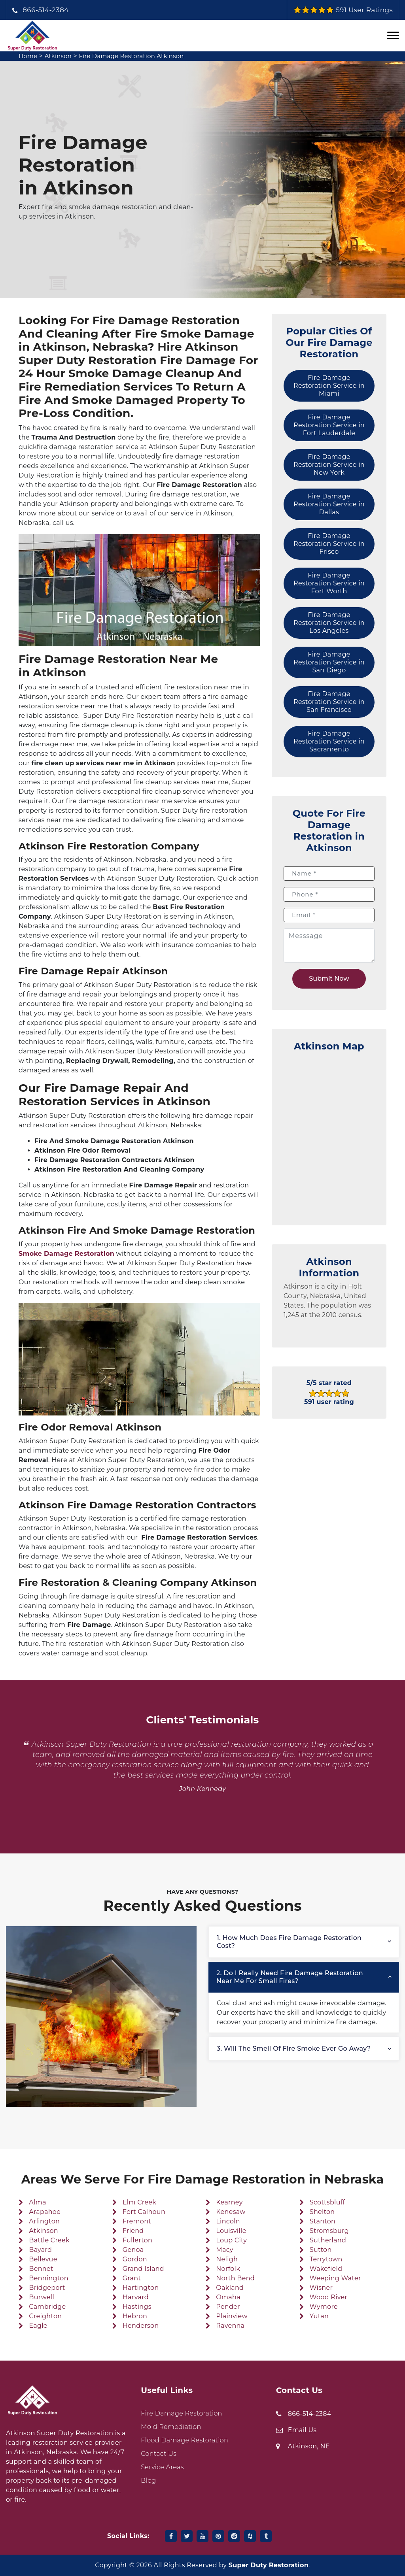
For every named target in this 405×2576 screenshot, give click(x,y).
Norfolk (228, 2268)
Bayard (40, 2249)
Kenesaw (230, 2212)
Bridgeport (47, 2287)
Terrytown (326, 2259)
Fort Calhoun (144, 2212)
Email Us (302, 2430)
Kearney (229, 2202)
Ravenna (230, 2325)
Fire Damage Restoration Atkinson (139, 56)
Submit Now (329, 978)
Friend (133, 2230)
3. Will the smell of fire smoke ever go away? (294, 2048)
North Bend (235, 2278)
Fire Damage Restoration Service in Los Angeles (329, 622)
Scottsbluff (327, 2202)
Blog (148, 2480)
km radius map (329, 1134)
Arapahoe (45, 2212)
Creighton (45, 2316)
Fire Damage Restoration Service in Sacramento (329, 741)
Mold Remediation (171, 2427)
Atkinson (60, 56)
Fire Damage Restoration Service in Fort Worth (329, 583)
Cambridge (47, 2306)
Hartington (141, 2287)
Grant (132, 2278)
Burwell (41, 2297)
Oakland (230, 2287)
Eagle (38, 2325)
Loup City (231, 2240)
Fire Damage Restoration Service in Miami (329, 385)
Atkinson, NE (309, 2446)
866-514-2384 (46, 10)
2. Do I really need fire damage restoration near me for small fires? (289, 1977)
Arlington (44, 2221)
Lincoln (228, 2221)
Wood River (328, 2297)
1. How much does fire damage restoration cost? (289, 1941)
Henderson (141, 2325)
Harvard (136, 2297)
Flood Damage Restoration (184, 2440)
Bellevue (43, 2259)
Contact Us (158, 2453)
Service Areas (162, 2467)
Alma (37, 2202)
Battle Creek (49, 2240)
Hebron (135, 2316)
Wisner (321, 2287)
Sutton (321, 2249)
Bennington (48, 2278)
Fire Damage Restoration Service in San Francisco (329, 701)
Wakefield (326, 2268)
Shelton (322, 2212)
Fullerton (137, 2240)
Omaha (228, 2297)
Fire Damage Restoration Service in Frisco (329, 543)
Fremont (137, 2221)
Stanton (322, 2221)
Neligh (227, 2259)
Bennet (41, 2268)
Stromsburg (329, 2230)
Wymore (324, 2306)
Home (29, 56)
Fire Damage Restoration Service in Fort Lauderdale (329, 425)
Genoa (133, 2249)
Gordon (135, 2259)
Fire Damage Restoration (181, 2413)
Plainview (231, 2316)
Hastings (137, 2306)
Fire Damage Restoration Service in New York (329, 464)
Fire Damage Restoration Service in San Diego (329, 662)
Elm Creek (139, 2202)
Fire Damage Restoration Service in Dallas (329, 504)
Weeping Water (335, 2278)
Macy (224, 2249)
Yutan (319, 2316)
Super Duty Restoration (268, 2565)
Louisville (231, 2230)
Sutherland (328, 2240)
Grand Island (143, 2268)
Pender (228, 2306)
